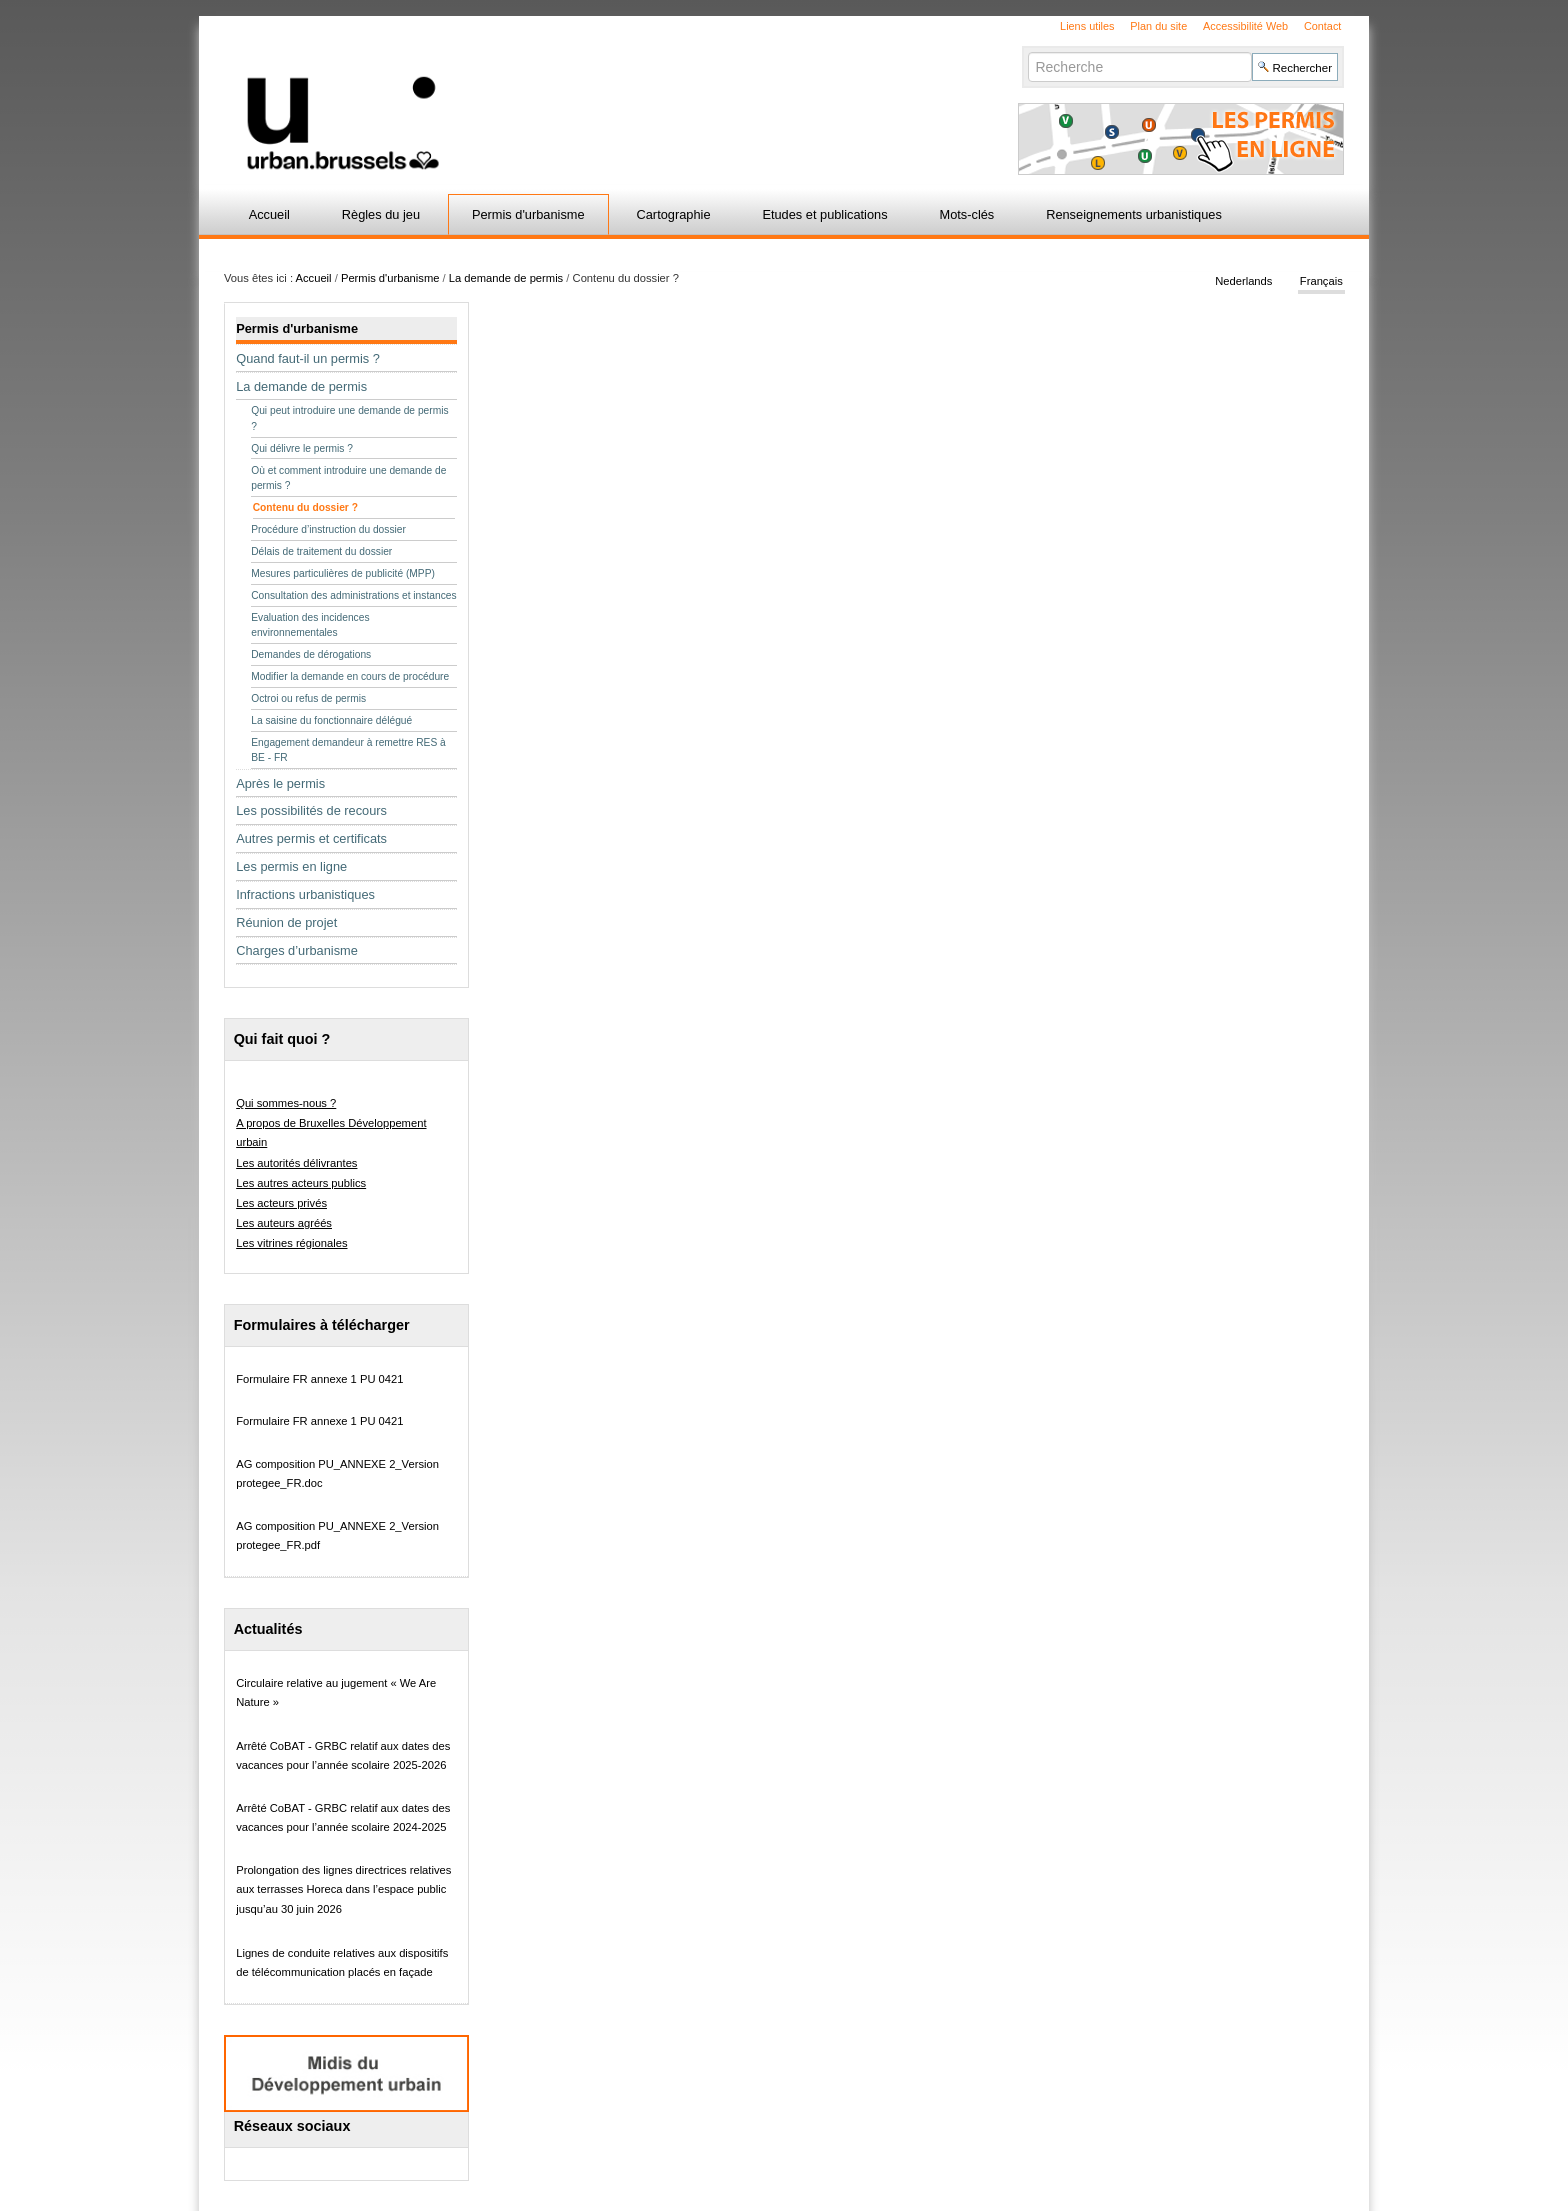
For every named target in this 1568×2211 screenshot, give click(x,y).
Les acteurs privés (281, 1203)
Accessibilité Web (1245, 26)
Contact (1322, 26)
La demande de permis (506, 278)
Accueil (269, 214)
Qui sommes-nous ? (286, 1103)
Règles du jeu (381, 214)
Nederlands (1243, 282)
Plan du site (1158, 26)
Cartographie (674, 214)
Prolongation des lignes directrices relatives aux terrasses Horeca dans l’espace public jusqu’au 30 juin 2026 (343, 1889)
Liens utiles (1087, 26)
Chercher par (1027, 51)
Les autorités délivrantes (296, 1163)
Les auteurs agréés (284, 1223)
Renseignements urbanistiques (1134, 214)
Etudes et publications (824, 214)
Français (1321, 282)
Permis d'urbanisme (528, 214)
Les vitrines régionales (291, 1243)
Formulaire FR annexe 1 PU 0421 (319, 1379)
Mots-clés (967, 214)
